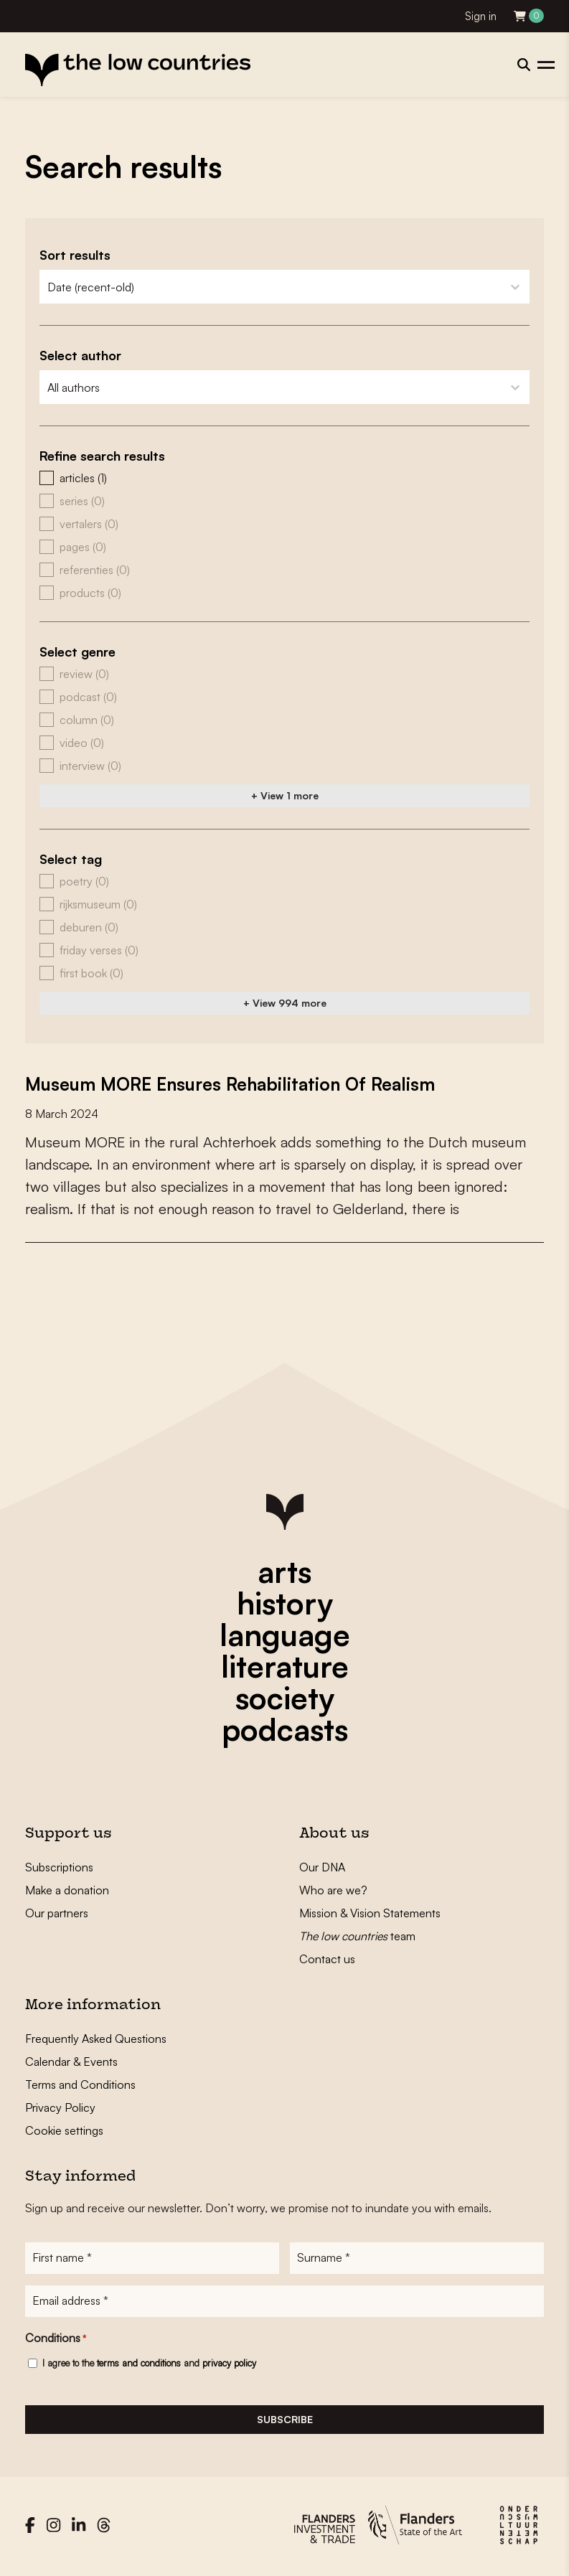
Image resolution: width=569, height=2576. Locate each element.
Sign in (481, 16)
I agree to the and (149, 2365)
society (284, 1697)
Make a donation (67, 1890)
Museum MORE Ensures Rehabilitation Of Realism (241, 1083)
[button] (284, 478)
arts (284, 1571)
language (285, 1634)
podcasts (285, 1729)
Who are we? (333, 1890)
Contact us (327, 1959)
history (285, 1603)
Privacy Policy (60, 2107)
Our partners (56, 1913)
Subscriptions (59, 1867)
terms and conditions (139, 2365)
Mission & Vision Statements (370, 1913)
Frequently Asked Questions (95, 2038)
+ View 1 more (285, 795)
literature (285, 1666)
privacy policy (229, 2365)
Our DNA (322, 1867)
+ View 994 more (284, 1003)
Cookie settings (64, 2130)
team (357, 1936)
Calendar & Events (71, 2061)
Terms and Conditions (80, 2084)
